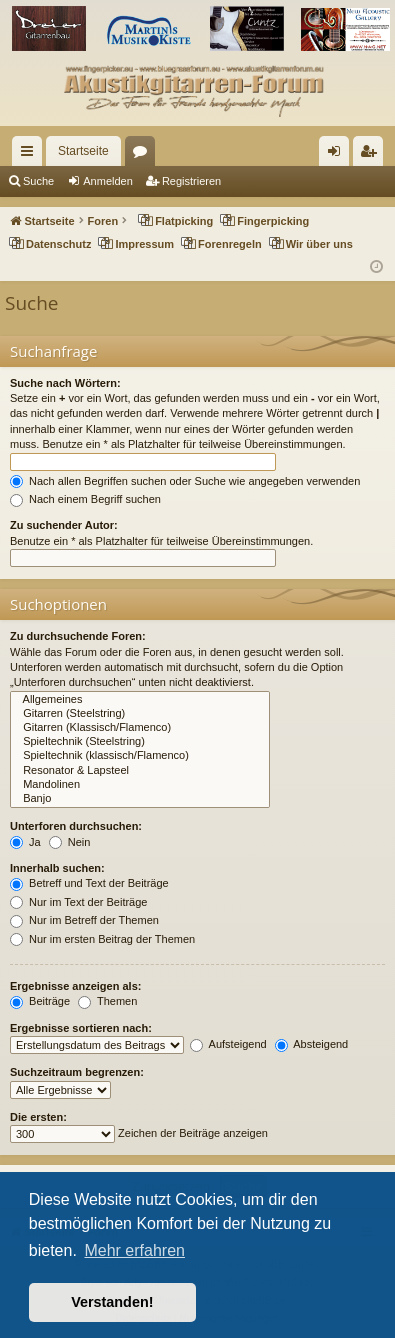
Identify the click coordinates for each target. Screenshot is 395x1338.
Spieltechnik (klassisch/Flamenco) (140, 756)
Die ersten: (38, 1117)
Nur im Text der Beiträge (78, 902)
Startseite (83, 151)
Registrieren (191, 181)
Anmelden (108, 181)
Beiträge (40, 1001)
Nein (70, 842)
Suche (38, 181)
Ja (25, 842)
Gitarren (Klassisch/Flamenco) (140, 728)
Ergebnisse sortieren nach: (81, 1028)
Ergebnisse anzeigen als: (75, 986)
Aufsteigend (228, 1044)
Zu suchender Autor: (64, 525)
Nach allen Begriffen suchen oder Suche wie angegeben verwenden (185, 481)
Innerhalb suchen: (57, 868)
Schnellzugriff (31, 155)
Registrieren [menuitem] (372, 155)
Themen (107, 1001)
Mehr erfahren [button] (134, 1250)
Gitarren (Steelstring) (140, 714)
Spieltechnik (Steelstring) (140, 742)
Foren (144, 155)
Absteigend (312, 1044)
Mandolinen (140, 785)
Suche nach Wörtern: (65, 383)
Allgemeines (140, 700)
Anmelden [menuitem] (338, 155)
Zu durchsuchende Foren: (78, 636)
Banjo (140, 799)
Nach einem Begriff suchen (85, 499)
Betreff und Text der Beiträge (89, 883)
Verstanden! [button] (112, 1302)
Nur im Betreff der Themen (84, 920)
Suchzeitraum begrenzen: (77, 1072)
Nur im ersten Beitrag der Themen (102, 939)
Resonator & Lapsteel (140, 771)
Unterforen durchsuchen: (76, 826)
